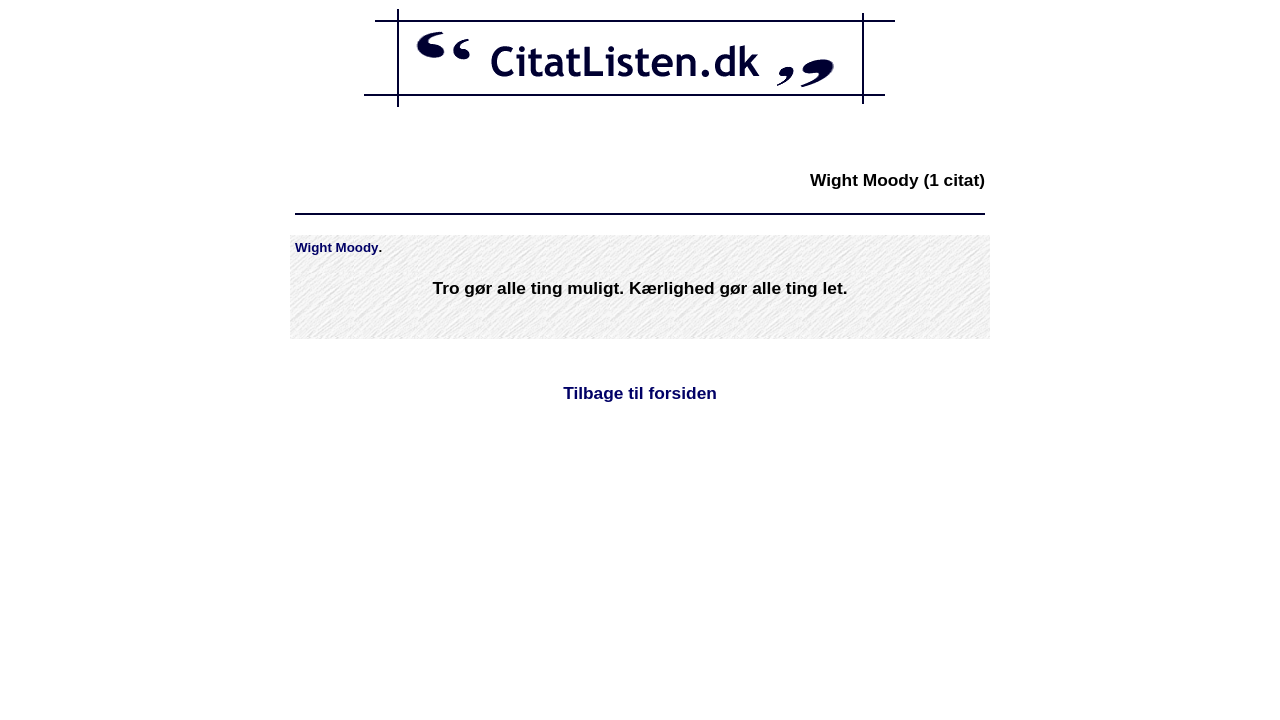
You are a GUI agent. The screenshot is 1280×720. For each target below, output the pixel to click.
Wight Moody (337, 247)
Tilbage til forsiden (640, 393)
